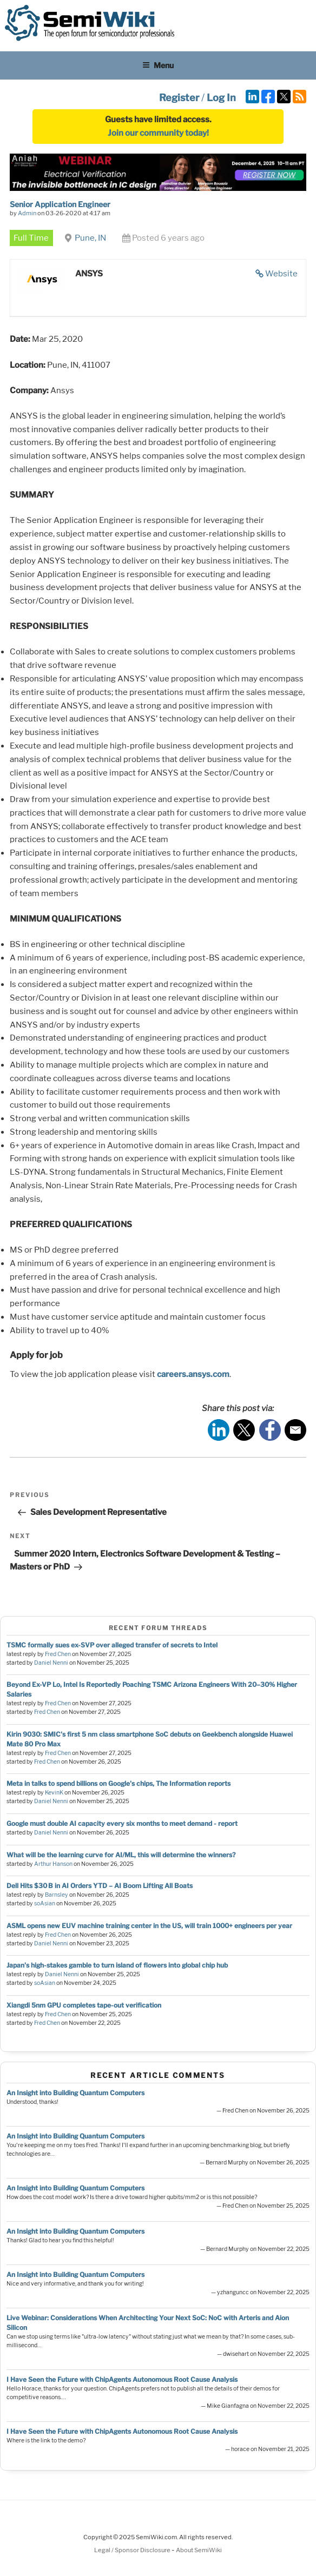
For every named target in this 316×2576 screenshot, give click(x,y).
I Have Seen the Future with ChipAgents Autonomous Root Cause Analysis (122, 2379)
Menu (158, 65)
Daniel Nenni (51, 1662)
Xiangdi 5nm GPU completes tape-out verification (83, 2005)
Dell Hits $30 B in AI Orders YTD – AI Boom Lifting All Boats (99, 1886)
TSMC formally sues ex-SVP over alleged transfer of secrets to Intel (112, 1645)
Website (281, 274)
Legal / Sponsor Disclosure (133, 2550)
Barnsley (56, 1894)
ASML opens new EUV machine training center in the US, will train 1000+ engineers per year (149, 1926)
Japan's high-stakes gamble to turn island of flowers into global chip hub (117, 1965)
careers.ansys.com (193, 1374)
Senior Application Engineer (60, 204)
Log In (221, 97)
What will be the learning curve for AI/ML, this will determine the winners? (120, 1855)
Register (179, 97)
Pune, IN (90, 238)
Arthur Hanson (53, 1864)
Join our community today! (158, 133)
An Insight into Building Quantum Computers (75, 2093)
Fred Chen (58, 1654)
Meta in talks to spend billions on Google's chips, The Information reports (118, 1783)
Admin (27, 213)
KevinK (54, 1792)
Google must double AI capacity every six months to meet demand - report (122, 1823)
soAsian (44, 1903)
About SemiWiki (199, 2550)
